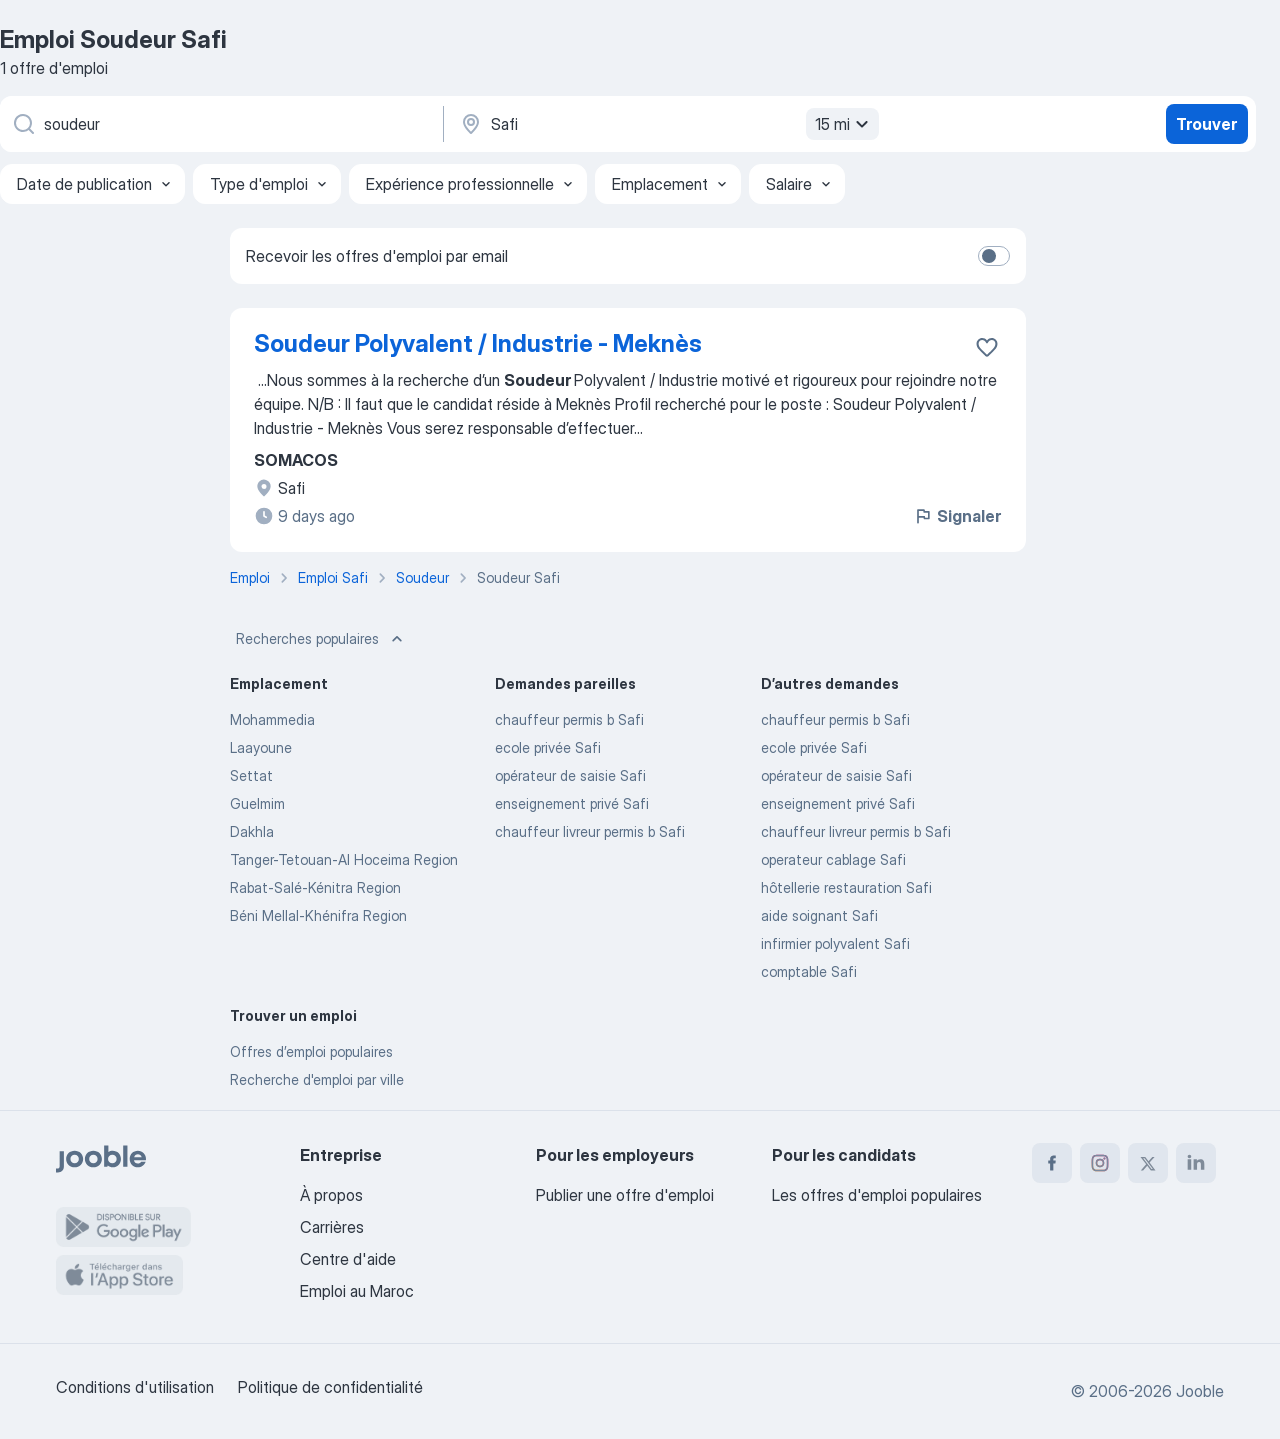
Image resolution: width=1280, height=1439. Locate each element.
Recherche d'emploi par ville (317, 1079)
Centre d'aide (348, 1259)
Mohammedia (272, 719)
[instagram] (1100, 1163)
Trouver (1206, 124)
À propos (331, 1195)
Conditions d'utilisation (135, 1387)
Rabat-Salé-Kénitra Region (315, 887)
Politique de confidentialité (330, 1387)
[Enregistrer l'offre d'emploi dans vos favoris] (987, 347)
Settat (251, 775)
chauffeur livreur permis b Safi (590, 831)
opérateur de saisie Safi (570, 775)
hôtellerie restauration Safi (846, 887)
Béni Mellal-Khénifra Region (318, 915)
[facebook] (1052, 1163)
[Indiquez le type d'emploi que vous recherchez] (220, 124)
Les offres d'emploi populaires (877, 1195)
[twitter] (1148, 1163)
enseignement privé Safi (572, 803)
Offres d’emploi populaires (311, 1051)
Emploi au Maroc (357, 1291)
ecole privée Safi (548, 747)
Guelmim (257, 803)
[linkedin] (1196, 1163)
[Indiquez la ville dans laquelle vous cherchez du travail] (667, 124)
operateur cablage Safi (833, 859)
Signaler (957, 516)
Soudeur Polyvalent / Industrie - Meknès (478, 343)
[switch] (994, 256)
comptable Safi (809, 971)
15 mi (844, 124)
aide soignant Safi (819, 915)
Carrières (332, 1227)
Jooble (1200, 1391)
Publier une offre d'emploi (625, 1195)
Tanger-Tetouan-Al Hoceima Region (344, 859)
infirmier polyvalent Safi (835, 943)
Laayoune (261, 747)
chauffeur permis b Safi (569, 719)
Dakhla (252, 831)
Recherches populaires (321, 639)
